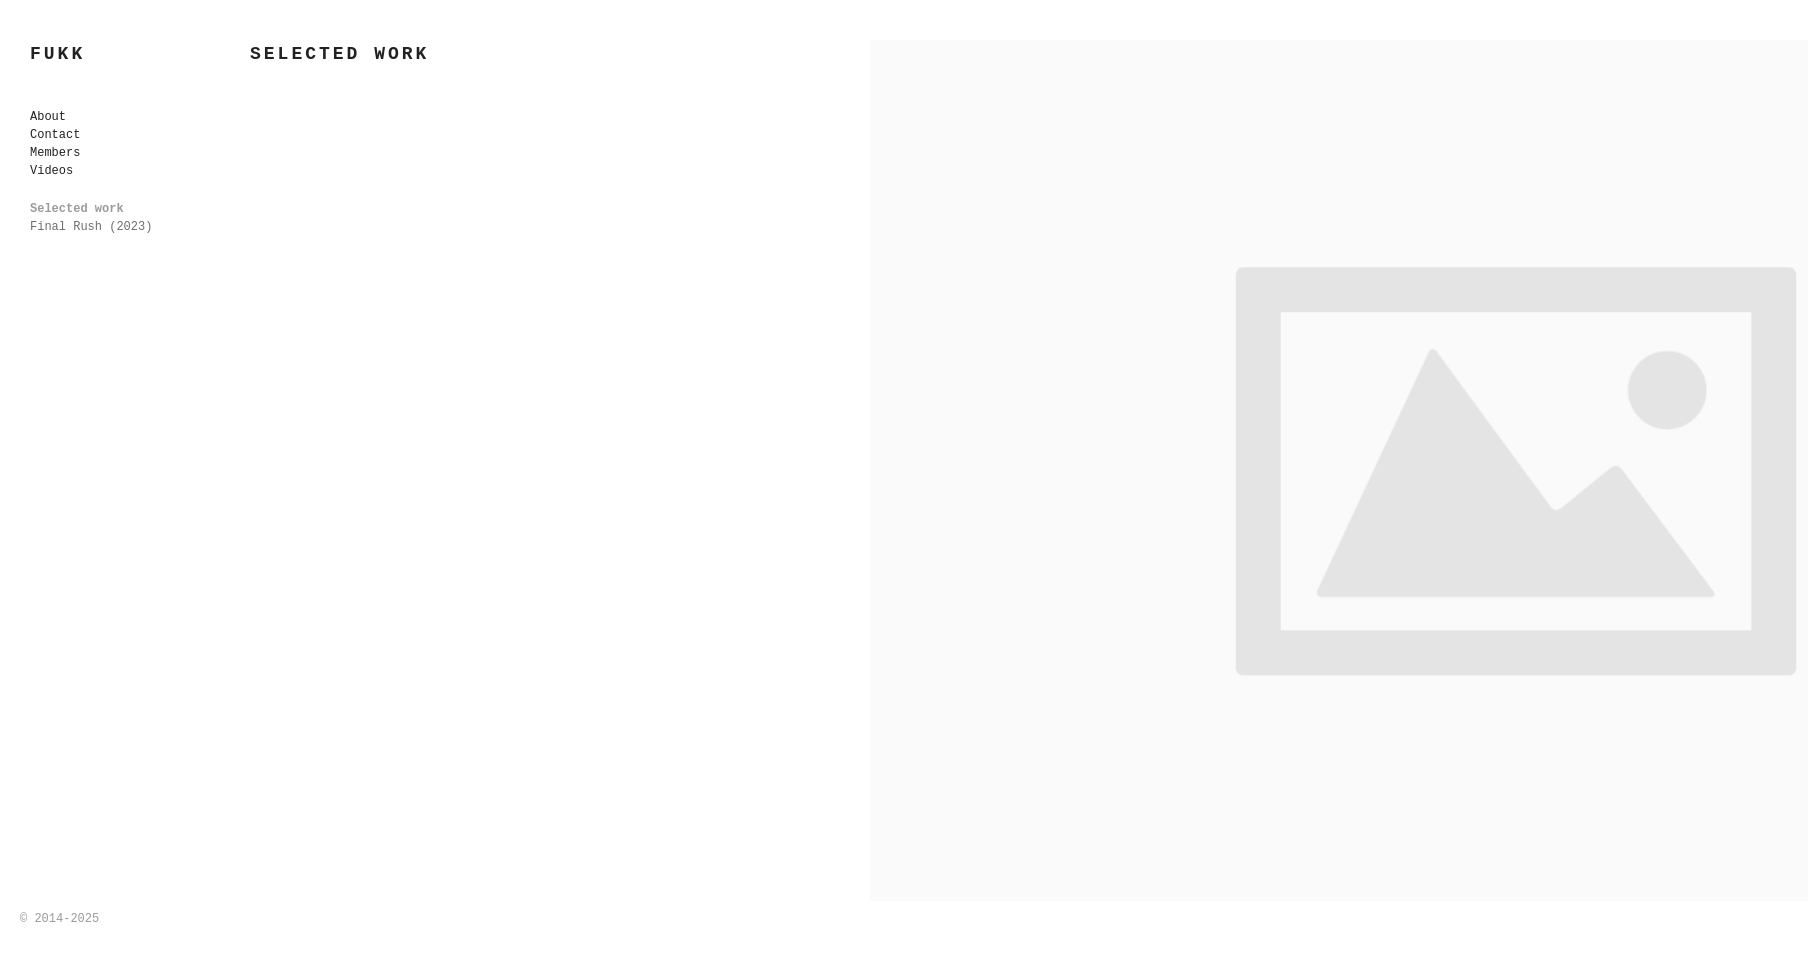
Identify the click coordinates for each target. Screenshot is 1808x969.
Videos (51, 171)
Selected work (77, 209)
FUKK (57, 54)
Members (55, 153)
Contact (55, 135)
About (48, 117)
